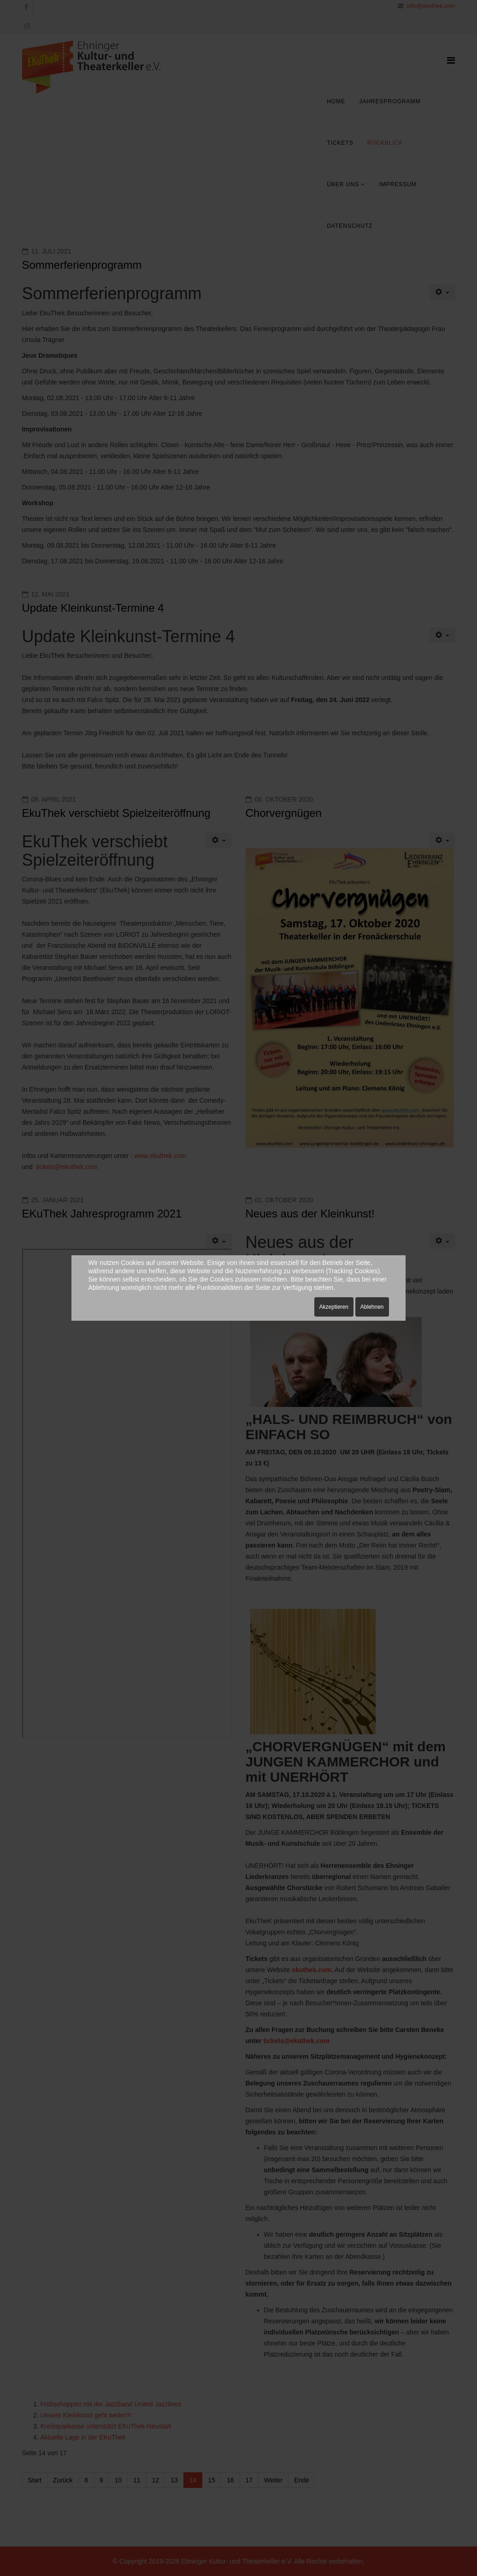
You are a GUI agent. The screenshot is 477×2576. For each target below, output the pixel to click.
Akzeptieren (333, 1307)
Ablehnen (372, 1307)
